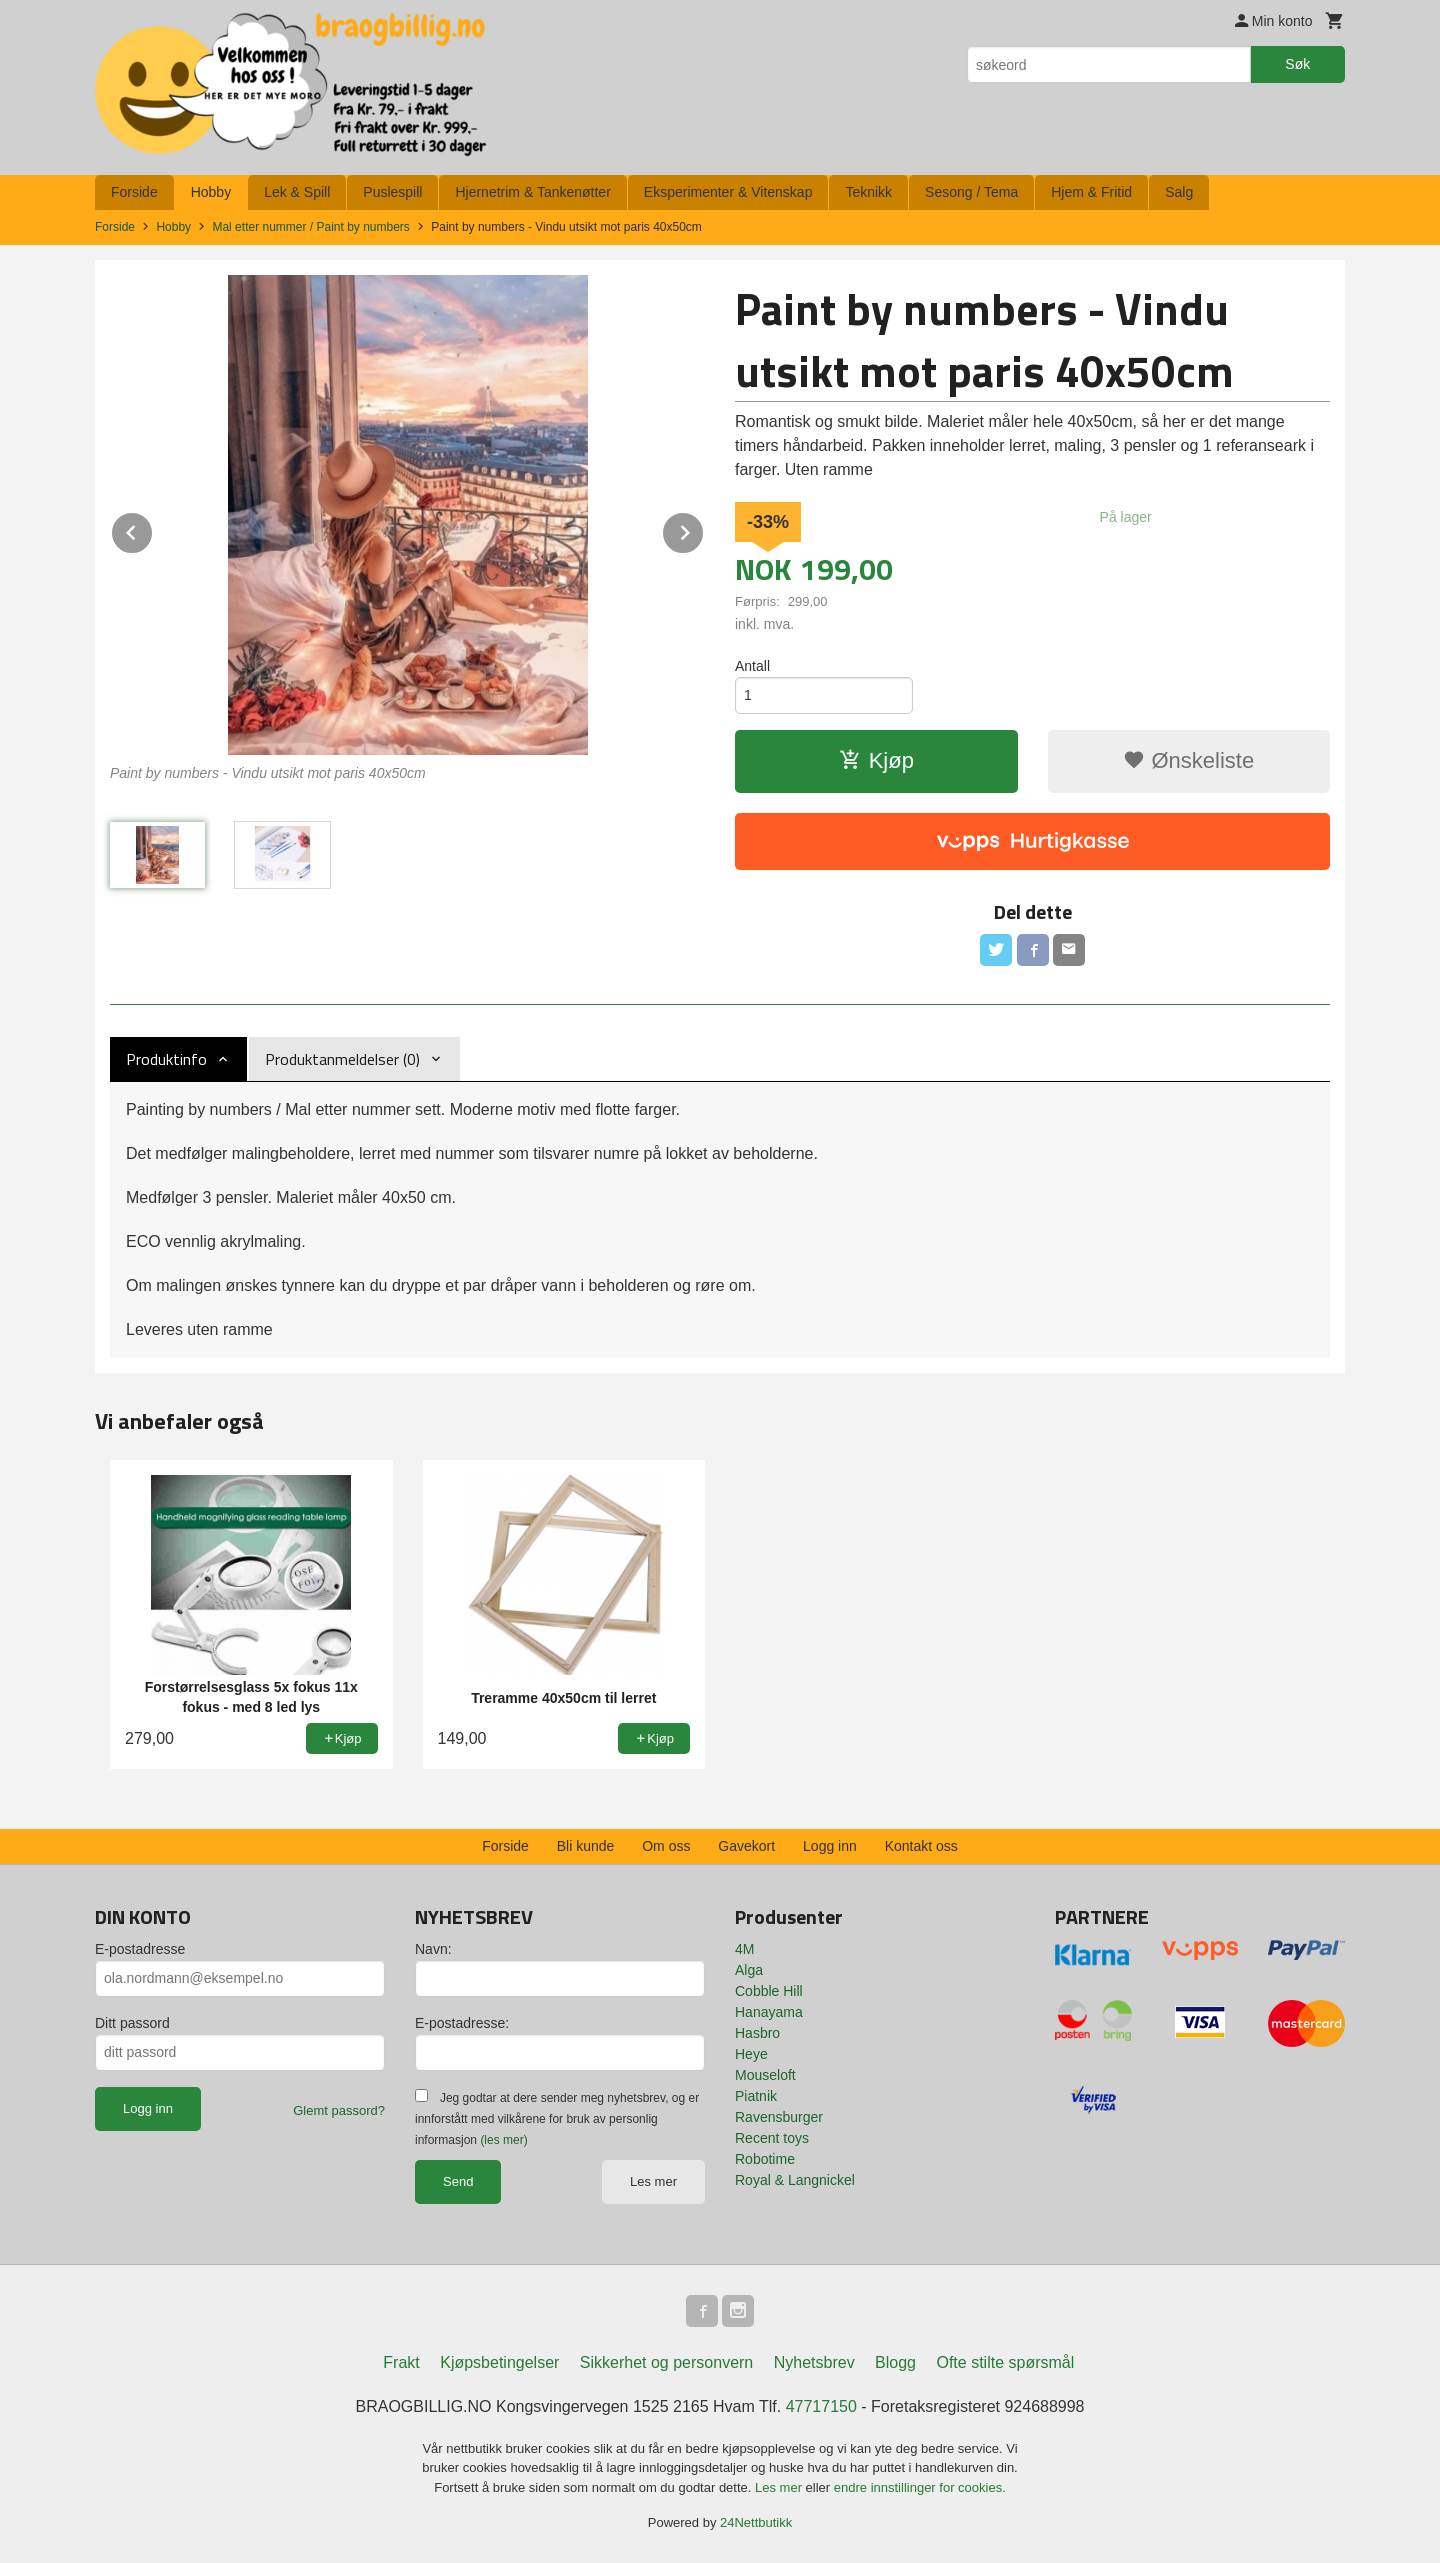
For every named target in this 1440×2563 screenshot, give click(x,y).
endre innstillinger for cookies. (920, 2487)
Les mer (653, 2181)
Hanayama (769, 2012)
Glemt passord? (339, 2110)
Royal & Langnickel (795, 2180)
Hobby (211, 192)
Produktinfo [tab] (166, 1059)
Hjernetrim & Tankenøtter (532, 192)
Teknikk (868, 192)
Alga (749, 1970)
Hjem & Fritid (1091, 192)
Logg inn (830, 1846)
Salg (1179, 192)
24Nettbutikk (756, 2522)
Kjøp (876, 760)
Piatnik (756, 2096)
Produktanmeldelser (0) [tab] (342, 1059)
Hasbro (757, 2033)
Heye (751, 2054)
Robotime (765, 2159)
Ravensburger (779, 2117)
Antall (752, 666)
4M (744, 1949)
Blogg (895, 2362)
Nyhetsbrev (814, 2362)
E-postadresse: (462, 2023)
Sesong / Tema (971, 192)
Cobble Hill (769, 1991)
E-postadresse (140, 1949)
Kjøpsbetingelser (499, 2362)
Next (704, 529)
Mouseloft (765, 2075)
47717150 (821, 2406)
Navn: (433, 1949)
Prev (153, 529)
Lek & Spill (297, 192)
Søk (1297, 64)
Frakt (401, 2362)
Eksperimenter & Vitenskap (728, 192)
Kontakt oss (921, 1846)
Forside (134, 192)
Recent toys (772, 2138)
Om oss (666, 1846)
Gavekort (746, 1846)
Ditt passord (132, 2023)
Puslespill (392, 192)
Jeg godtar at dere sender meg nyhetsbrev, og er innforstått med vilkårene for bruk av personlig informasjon (557, 2119)
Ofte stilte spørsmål (1005, 2362)
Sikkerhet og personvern (666, 2362)
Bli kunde (586, 1846)
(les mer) (503, 2140)
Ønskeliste (1188, 760)
